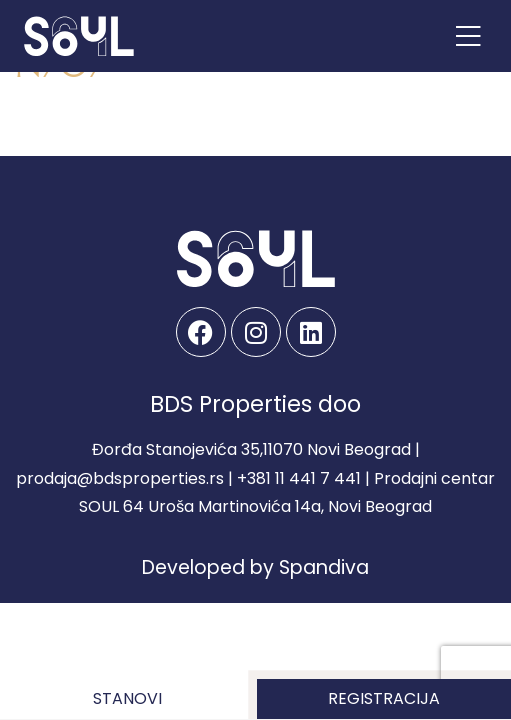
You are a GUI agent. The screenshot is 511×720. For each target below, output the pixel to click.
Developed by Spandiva (255, 567)
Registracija (384, 698)
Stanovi (127, 698)
